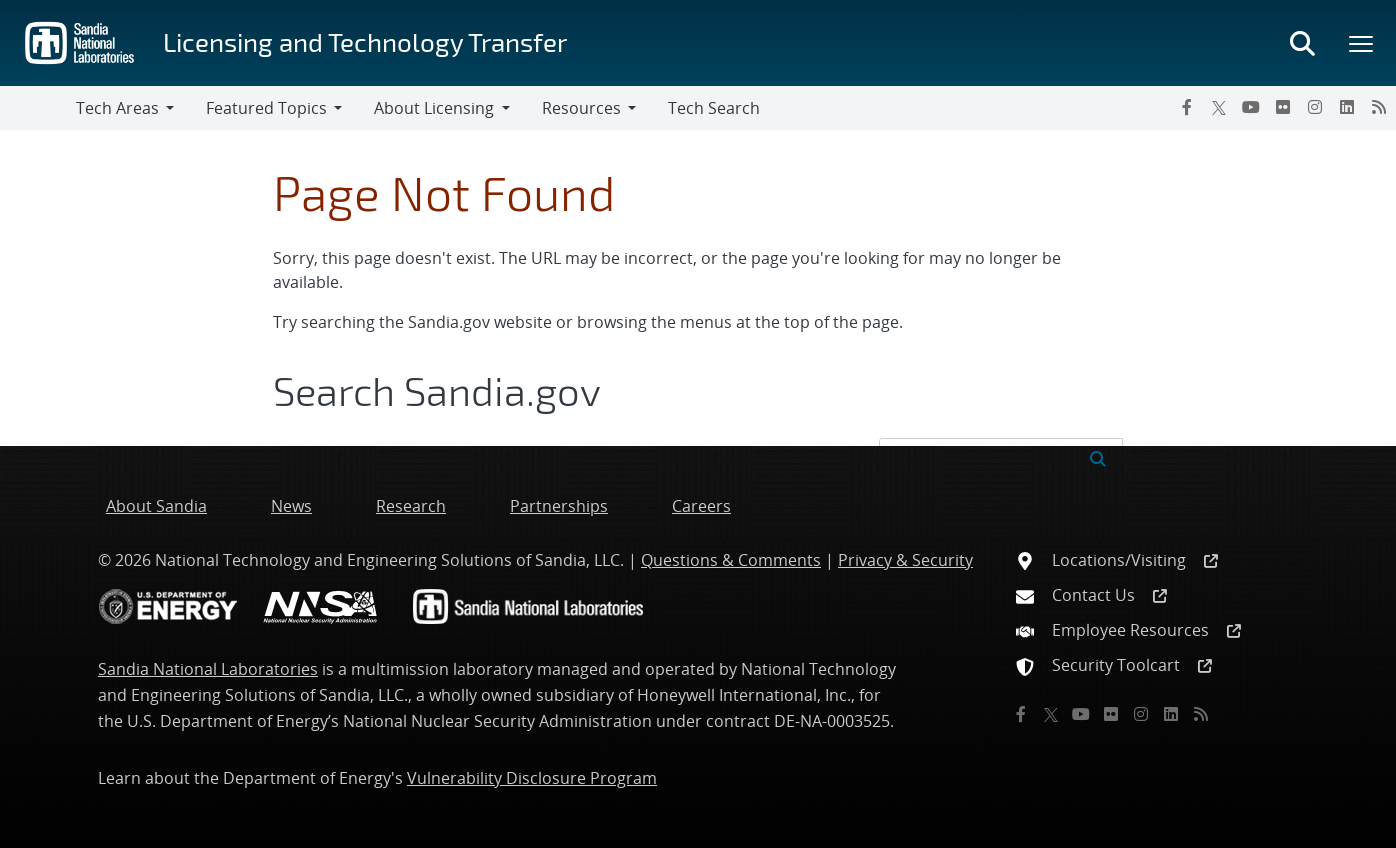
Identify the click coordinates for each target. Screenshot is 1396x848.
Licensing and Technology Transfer (365, 41)
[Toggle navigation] (38, 108)
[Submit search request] (1098, 457)
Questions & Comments (731, 560)
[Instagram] (1315, 107)
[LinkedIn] (1347, 107)
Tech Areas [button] (117, 108)
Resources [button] (581, 108)
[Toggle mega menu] (1362, 43)
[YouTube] (1251, 107)
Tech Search (714, 108)
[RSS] (1379, 107)
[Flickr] (1283, 107)
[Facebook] (1187, 107)
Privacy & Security (905, 560)
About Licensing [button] (434, 108)
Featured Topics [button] (266, 108)
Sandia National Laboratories (208, 669)
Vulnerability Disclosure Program (532, 778)
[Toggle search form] (1302, 43)
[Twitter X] (1219, 107)
